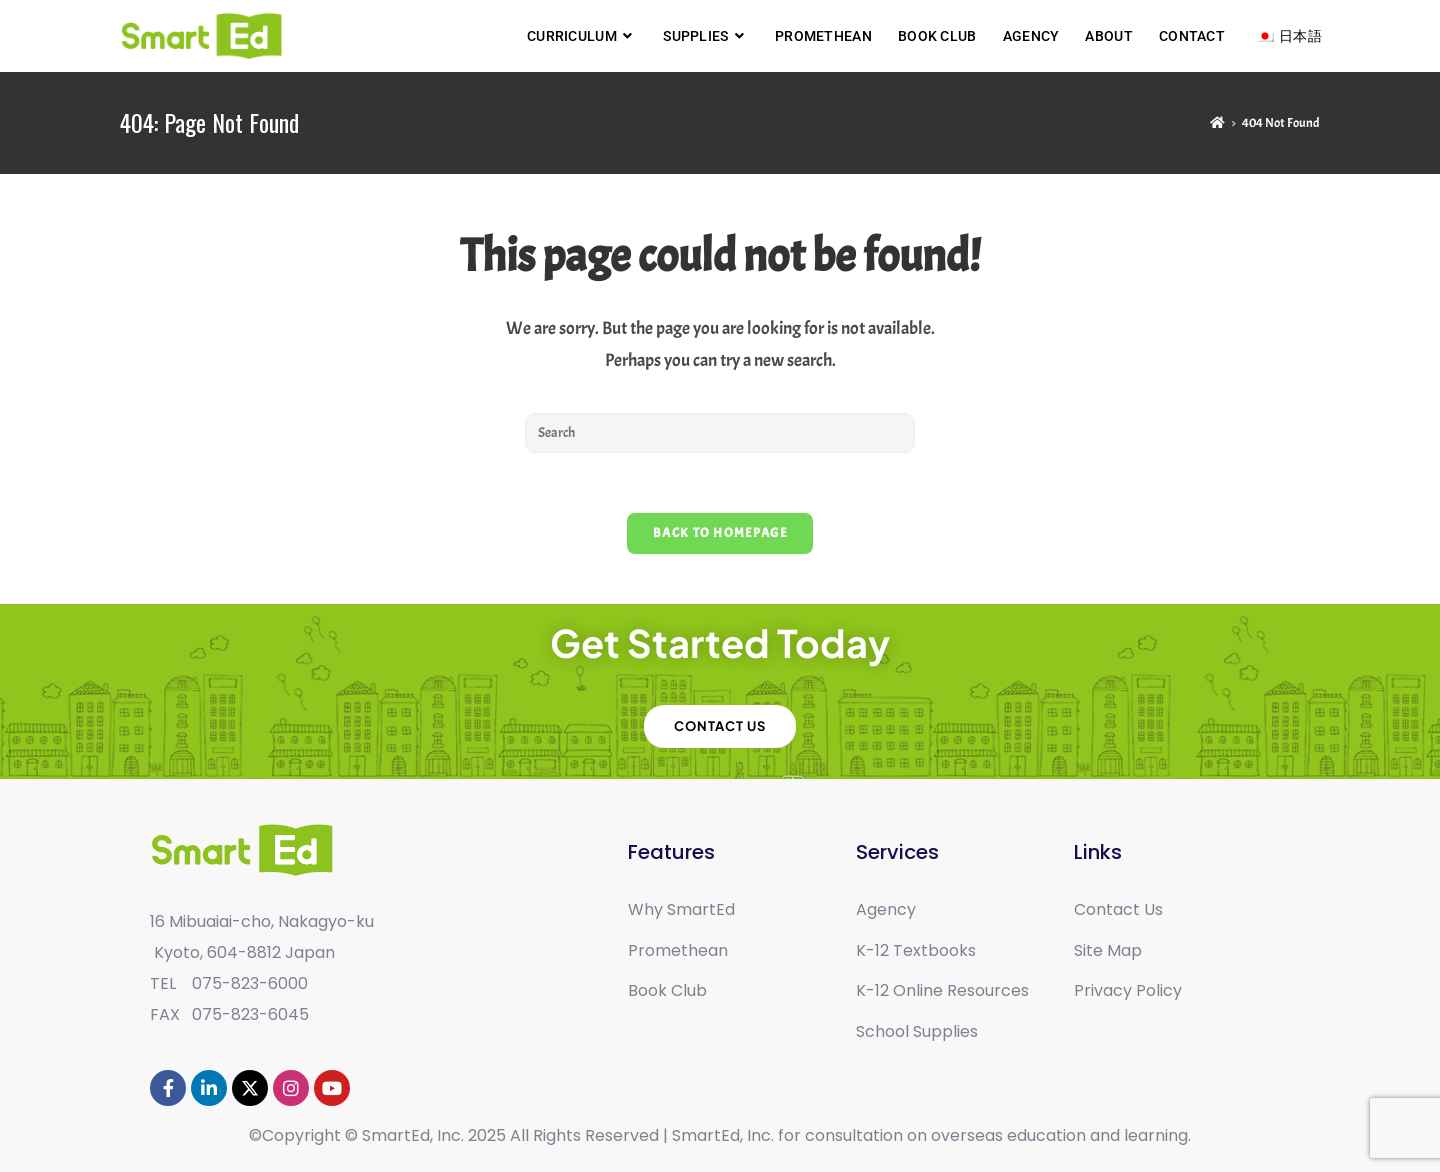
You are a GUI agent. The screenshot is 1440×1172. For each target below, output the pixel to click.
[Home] (1217, 123)
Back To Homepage (720, 533)
